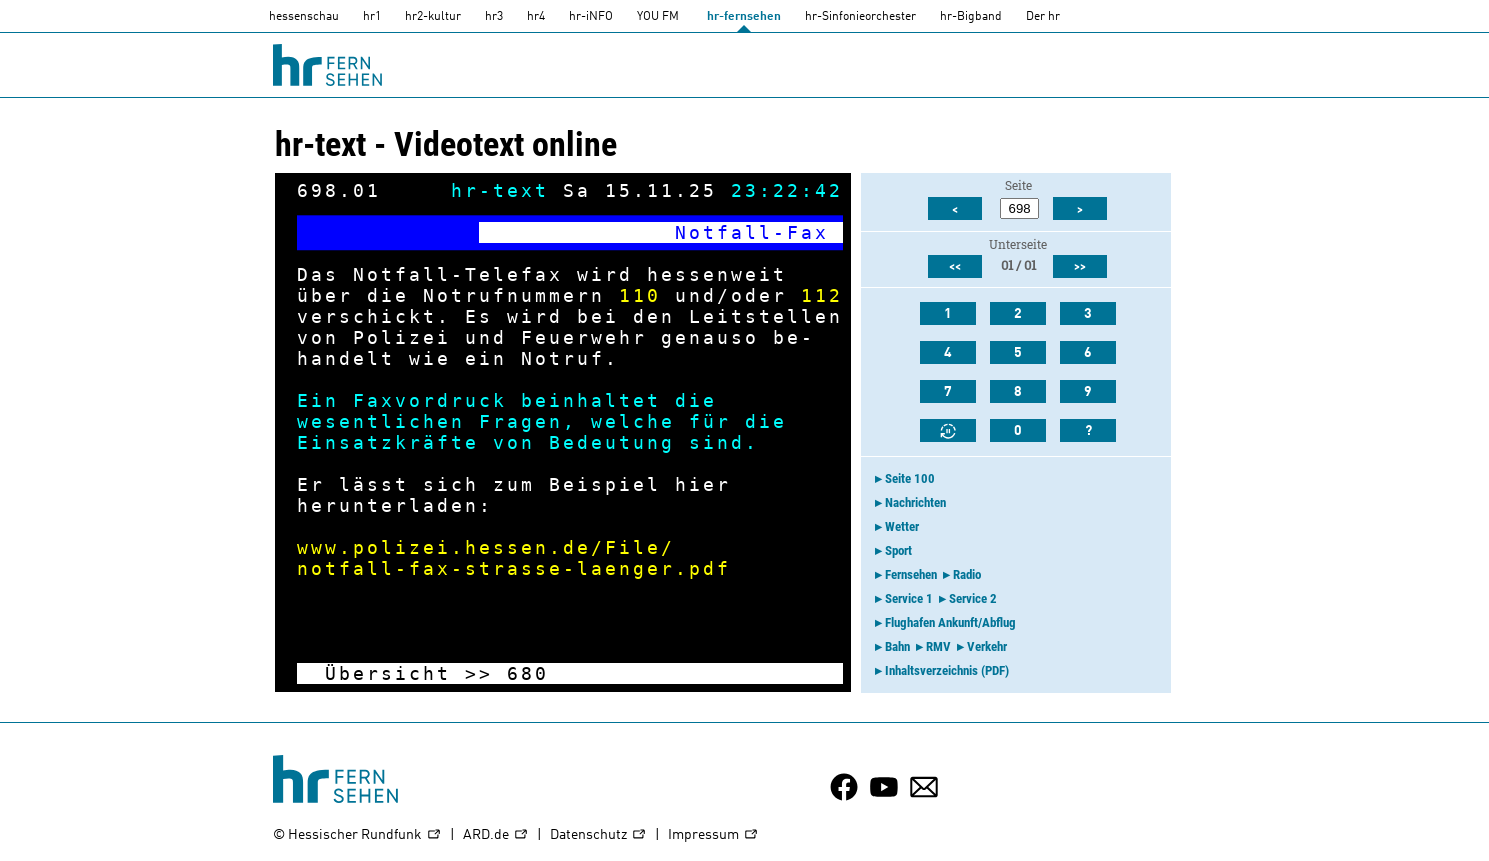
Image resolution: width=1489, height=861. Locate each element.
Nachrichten (915, 502)
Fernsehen (911, 574)
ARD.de (496, 835)
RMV (938, 646)
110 (640, 295)
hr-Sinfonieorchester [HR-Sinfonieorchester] (860, 17)
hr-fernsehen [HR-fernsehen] (744, 17)
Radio (967, 574)
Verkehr (987, 646)
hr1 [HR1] (372, 17)
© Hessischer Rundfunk (357, 835)
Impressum (713, 835)
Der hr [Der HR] (1043, 17)
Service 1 (909, 598)
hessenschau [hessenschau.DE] (304, 17)
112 (822, 295)
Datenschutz (598, 835)
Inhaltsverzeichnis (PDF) (947, 670)
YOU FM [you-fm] (658, 17)
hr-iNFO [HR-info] (591, 17)
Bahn (897, 646)
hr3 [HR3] (494, 17)
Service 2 (973, 598)
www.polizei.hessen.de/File (479, 547)
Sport (898, 550)
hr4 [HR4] (536, 17)
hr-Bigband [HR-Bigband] (971, 17)
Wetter (902, 526)
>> (479, 673)
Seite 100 (910, 478)
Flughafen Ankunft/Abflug (950, 622)
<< (955, 267)
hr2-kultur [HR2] (433, 17)
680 (528, 673)
